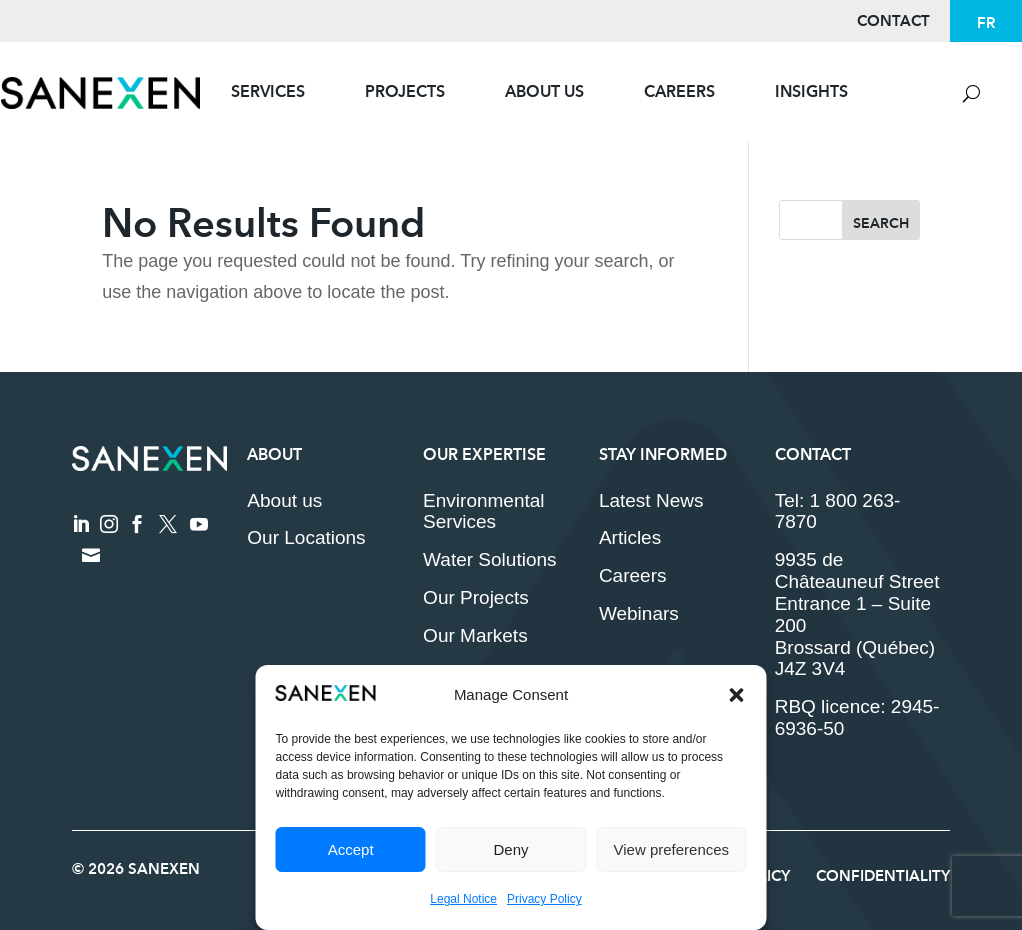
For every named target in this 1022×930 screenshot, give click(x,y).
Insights (811, 91)
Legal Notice (463, 899)
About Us (544, 91)
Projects (405, 91)
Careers (679, 91)
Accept (351, 849)
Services (268, 91)
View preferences (672, 849)
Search (881, 223)
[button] (737, 695)
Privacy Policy (544, 899)
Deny (510, 849)
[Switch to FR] (986, 22)
